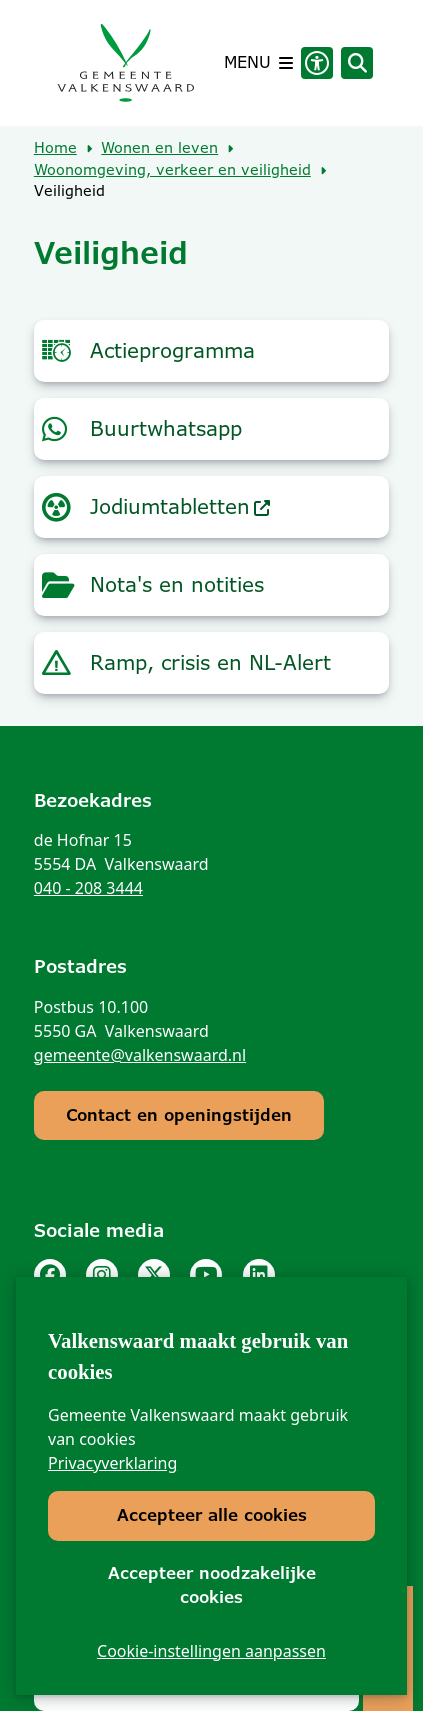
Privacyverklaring (112, 1464)
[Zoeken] (357, 62)
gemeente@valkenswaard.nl (140, 1055)
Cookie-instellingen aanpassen (211, 1651)
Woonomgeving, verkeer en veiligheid (172, 170)
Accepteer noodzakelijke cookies (212, 1585)
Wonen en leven (159, 148)
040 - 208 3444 (88, 888)
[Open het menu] (258, 63)
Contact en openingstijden (179, 1115)
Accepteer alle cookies (212, 1516)
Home (55, 148)
